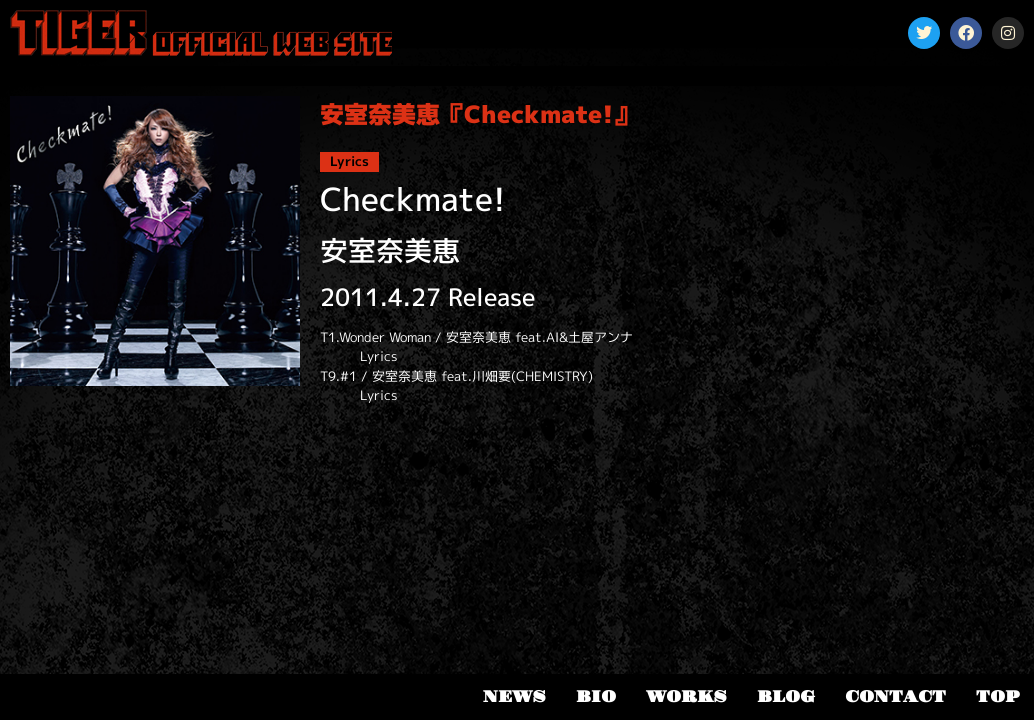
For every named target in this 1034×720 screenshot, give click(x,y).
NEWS (514, 697)
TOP (997, 697)
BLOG (786, 697)
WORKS (686, 697)
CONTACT (895, 697)
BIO (596, 697)
